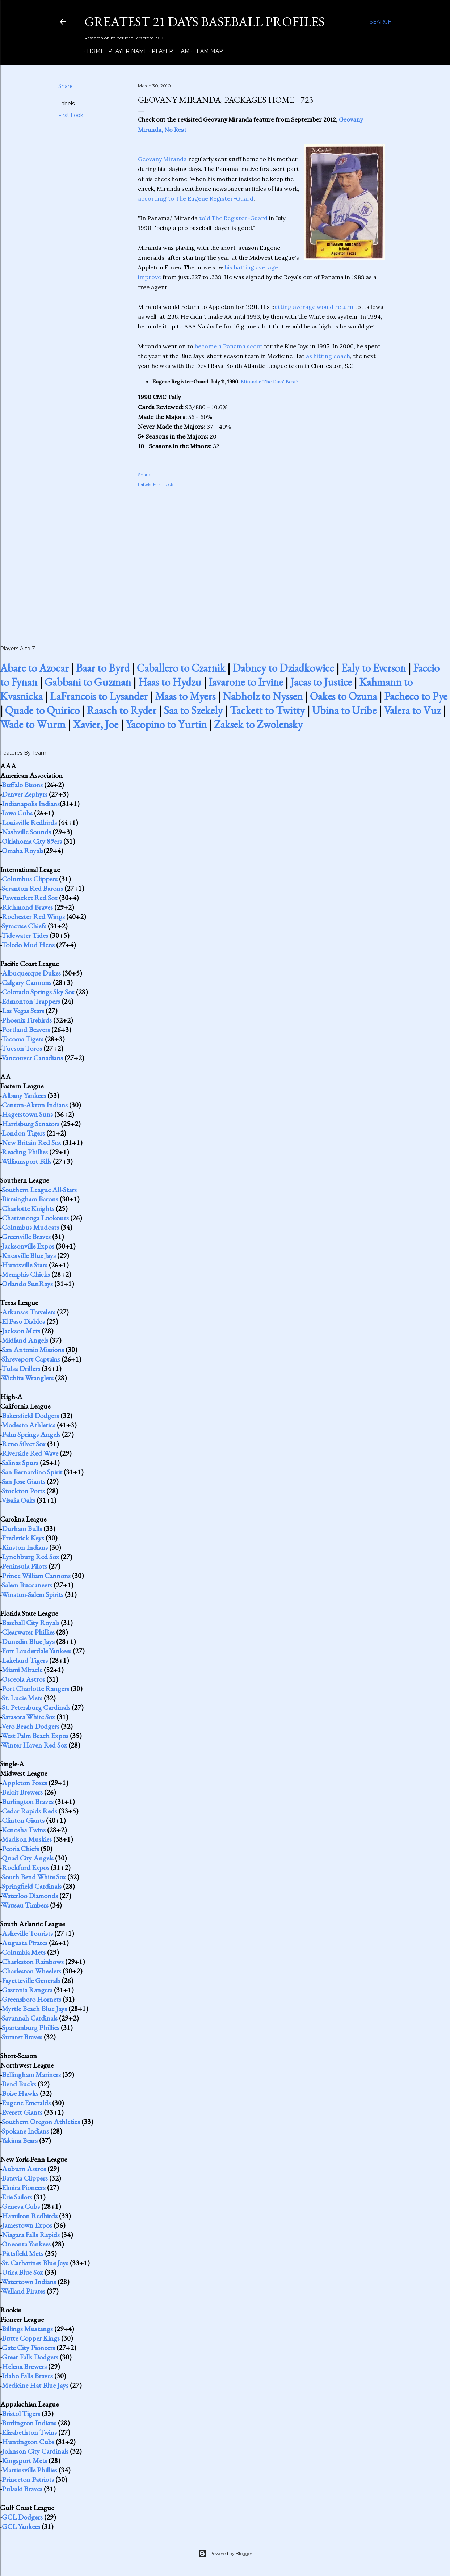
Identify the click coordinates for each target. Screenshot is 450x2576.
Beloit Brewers (22, 1792)
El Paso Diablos (23, 1321)
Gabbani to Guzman (88, 682)
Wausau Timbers (25, 1905)
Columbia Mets (24, 1952)
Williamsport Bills (26, 1161)
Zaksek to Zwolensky (258, 724)
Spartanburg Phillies (30, 2027)
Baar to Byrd (103, 668)
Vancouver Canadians (32, 1057)
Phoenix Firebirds (27, 1020)
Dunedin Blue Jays (28, 1641)
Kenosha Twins (24, 1829)
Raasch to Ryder (121, 710)
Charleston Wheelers (31, 1971)
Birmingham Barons (30, 1199)
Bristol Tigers (21, 2413)
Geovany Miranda (162, 159)
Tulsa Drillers (20, 1368)
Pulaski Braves (22, 2488)
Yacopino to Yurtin (166, 724)
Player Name (125, 51)
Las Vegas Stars (23, 1010)
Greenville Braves (26, 1236)
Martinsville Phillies (29, 2470)
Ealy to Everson (373, 668)
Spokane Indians (25, 2131)
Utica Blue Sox (22, 2272)
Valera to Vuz (412, 710)
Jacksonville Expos (28, 1246)
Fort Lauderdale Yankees (36, 1651)
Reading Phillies (25, 1152)
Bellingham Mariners (31, 2074)
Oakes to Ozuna (343, 696)
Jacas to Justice (321, 682)
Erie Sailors (17, 2197)
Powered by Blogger (225, 2553)
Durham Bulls (22, 1528)
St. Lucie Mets (22, 1698)
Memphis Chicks (26, 1274)
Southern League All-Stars (39, 1189)
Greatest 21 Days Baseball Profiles (204, 21)
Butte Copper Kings (31, 2338)
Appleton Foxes (24, 1782)
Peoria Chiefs (20, 1848)
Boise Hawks (20, 2093)
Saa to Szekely (193, 710)
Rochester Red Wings (33, 916)
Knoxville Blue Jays (29, 1255)
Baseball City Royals (30, 1622)
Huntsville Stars (24, 1265)
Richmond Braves (27, 907)
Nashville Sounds (26, 831)
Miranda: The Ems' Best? (270, 381)
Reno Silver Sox (24, 1443)
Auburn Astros (24, 2168)
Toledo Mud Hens (28, 944)
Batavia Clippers (25, 2178)
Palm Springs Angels (31, 1434)
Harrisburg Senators (30, 1123)
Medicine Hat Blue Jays (35, 2385)
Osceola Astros (23, 1679)
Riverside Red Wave (30, 1453)
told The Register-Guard (233, 218)
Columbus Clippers (30, 879)
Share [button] (65, 86)
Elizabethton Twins (29, 2432)
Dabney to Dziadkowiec (283, 668)
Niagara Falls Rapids (31, 2234)
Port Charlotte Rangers (35, 1688)
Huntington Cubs (28, 2441)
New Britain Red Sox (31, 1142)
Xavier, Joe (95, 724)
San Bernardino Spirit (32, 1472)
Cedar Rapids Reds (29, 1811)
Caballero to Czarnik (181, 668)
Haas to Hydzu (169, 682)
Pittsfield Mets (22, 2253)
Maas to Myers (185, 696)
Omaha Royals (22, 850)
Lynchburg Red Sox (30, 1556)
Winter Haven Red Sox (34, 1745)
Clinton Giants (23, 1820)
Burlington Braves (28, 1801)
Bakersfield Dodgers (30, 1415)
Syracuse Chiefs (24, 926)
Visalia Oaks (18, 1500)
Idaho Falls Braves (27, 2375)
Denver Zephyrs (24, 794)
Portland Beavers (26, 1029)
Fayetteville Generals (31, 1980)
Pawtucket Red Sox (30, 897)
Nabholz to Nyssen (263, 696)
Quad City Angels (28, 1858)
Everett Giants (22, 2112)
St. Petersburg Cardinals (36, 1707)
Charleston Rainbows (33, 1961)
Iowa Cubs (17, 813)
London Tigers (23, 1133)
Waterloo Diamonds (29, 1895)
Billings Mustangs (27, 2328)
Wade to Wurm (33, 724)
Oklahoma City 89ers (32, 841)
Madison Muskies (27, 1839)
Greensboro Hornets (31, 1999)
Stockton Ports (23, 1490)
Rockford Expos (25, 1867)
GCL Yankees (21, 2526)
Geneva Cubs (21, 2206)
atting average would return (313, 306)
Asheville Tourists (27, 1933)
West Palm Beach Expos (34, 1735)
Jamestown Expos (27, 2225)
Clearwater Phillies (28, 1632)
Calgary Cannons (26, 982)
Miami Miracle (22, 1669)
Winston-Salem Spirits (32, 1594)
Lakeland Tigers (25, 1660)
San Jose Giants (23, 1481)
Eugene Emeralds (26, 2102)
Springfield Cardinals (32, 1886)
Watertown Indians (28, 2281)
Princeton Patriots (28, 2479)
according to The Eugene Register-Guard (195, 198)
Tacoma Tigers (22, 1039)
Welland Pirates (23, 2291)
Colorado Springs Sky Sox (38, 992)
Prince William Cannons (36, 1575)
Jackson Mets (21, 1330)
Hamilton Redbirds (30, 2215)
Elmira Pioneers (24, 2187)
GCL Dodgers (22, 2517)
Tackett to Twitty (267, 710)
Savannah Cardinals (30, 2018)
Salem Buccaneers (27, 1585)
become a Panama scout (228, 346)
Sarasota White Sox (28, 1716)
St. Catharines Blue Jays (35, 2262)
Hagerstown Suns (27, 1114)
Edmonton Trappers (31, 1001)
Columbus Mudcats (30, 1227)
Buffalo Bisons (22, 784)
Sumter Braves (22, 2037)
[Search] (381, 21)
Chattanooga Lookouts (35, 1217)
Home (93, 51)
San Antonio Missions (33, 1349)
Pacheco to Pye (415, 696)
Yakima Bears (19, 2140)
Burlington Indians (29, 2423)
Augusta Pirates (24, 1942)
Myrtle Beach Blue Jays (34, 2008)
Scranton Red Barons (32, 888)
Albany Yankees (24, 1095)
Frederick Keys (23, 1538)
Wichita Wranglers (27, 1378)
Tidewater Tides (24, 935)
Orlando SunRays (27, 1283)
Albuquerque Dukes (31, 973)
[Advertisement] (261, 558)
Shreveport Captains (31, 1359)
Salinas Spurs (20, 1462)
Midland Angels (25, 1340)
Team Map (205, 51)
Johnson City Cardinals (35, 2451)
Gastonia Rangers (27, 1989)
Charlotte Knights (28, 1208)
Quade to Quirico (42, 710)
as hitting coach (328, 356)
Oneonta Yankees (26, 2244)
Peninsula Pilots (24, 1566)
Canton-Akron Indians (35, 1104)
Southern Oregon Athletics (41, 2121)
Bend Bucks (19, 2084)
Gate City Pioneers (28, 2347)
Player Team (168, 51)
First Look (70, 115)
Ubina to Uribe (344, 710)
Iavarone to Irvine (246, 682)
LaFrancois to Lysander (99, 696)
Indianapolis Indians (31, 803)
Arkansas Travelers (28, 1312)
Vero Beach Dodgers (30, 1726)
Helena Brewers (24, 2366)
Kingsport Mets (24, 2460)
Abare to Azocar (34, 668)
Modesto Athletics (28, 1425)
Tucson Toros (21, 1048)
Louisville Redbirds (29, 822)
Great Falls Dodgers (30, 2357)
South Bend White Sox (34, 1876)
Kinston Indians (25, 1547)
